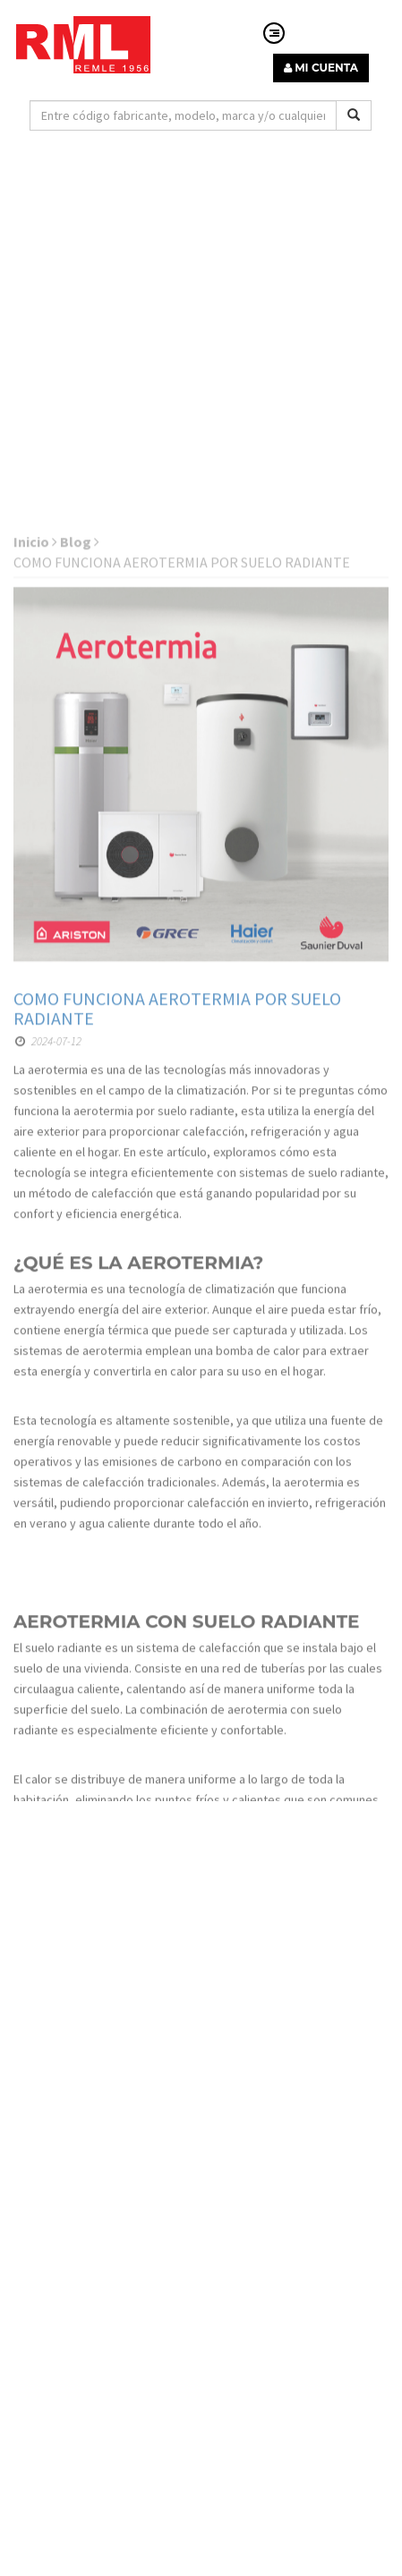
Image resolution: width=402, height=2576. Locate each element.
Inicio (35, 724)
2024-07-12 (48, 1223)
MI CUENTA (321, 67)
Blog (79, 724)
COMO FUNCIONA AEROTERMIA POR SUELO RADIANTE (177, 1190)
